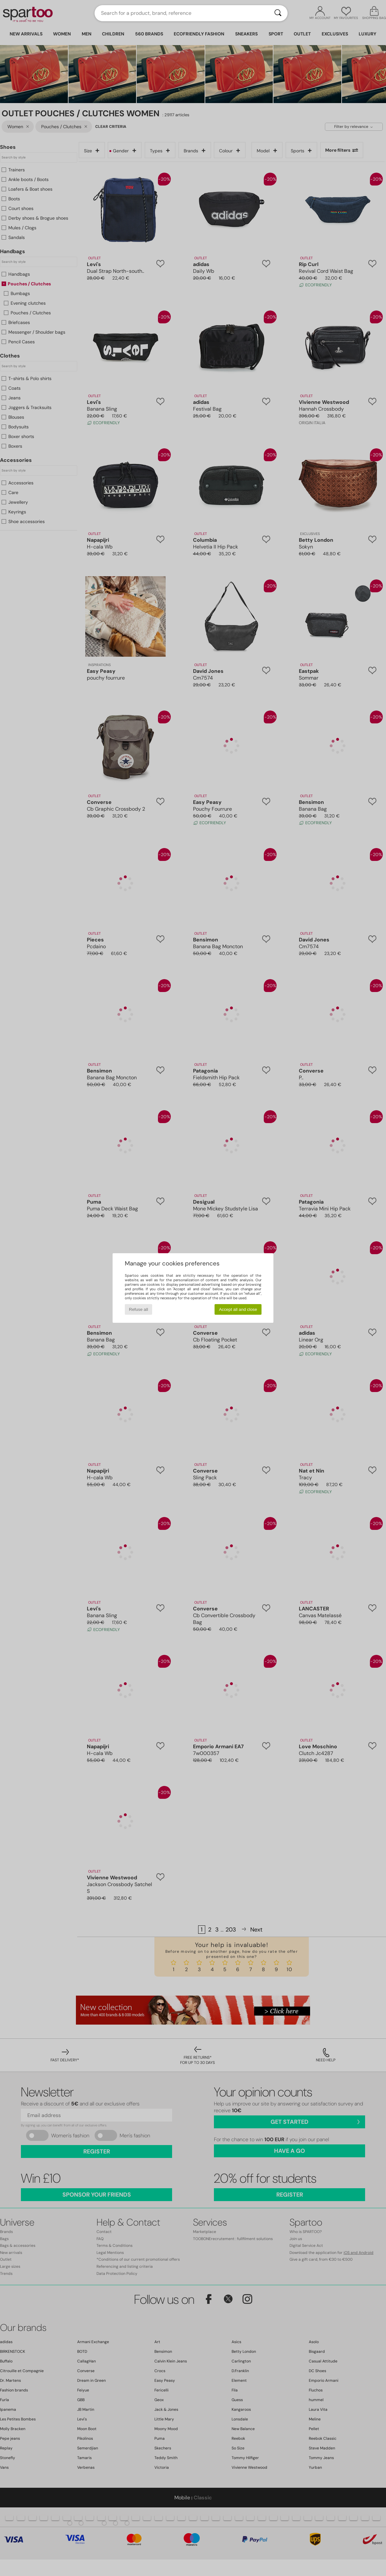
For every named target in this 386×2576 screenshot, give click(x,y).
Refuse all (138, 1309)
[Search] (277, 13)
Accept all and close (238, 1309)
